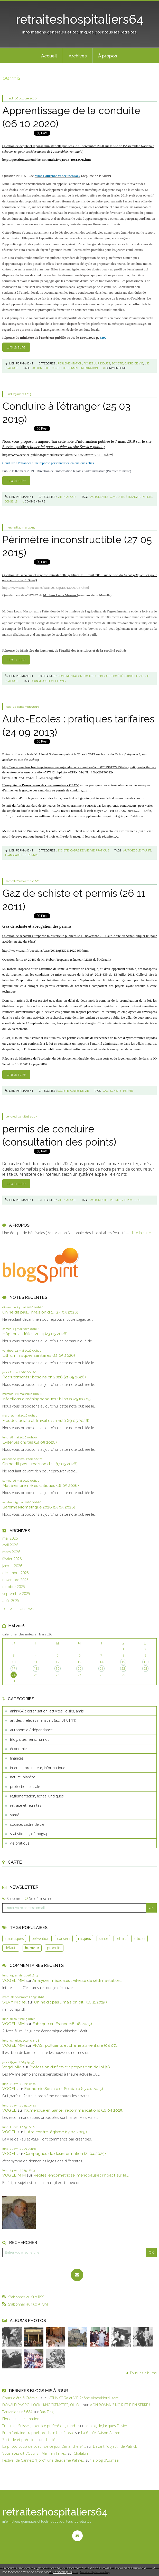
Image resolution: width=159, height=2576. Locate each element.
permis (73, 368)
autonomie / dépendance (31, 1729)
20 (79, 1668)
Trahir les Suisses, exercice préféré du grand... (39, 2425)
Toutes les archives (18, 1608)
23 (145, 1668)
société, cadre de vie (27, 1824)
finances (17, 1758)
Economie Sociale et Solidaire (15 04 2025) (63, 2088)
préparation (88, 368)
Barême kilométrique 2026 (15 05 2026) (38, 1507)
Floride (8, 2418)
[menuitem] (49, 56)
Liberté (49, 2439)
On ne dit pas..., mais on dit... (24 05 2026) (40, 1312)
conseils (63, 1938)
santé (14, 1814)
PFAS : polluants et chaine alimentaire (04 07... (75, 2045)
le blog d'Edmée (105, 2460)
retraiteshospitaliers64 (79, 19)
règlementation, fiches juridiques (37, 1796)
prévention (40, 1938)
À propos (107, 55)
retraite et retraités (25, 1805)
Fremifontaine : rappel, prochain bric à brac (38, 2432)
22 (123, 1668)
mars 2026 (11, 1552)
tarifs (146, 850)
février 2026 (12, 1559)
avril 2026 (10, 1545)
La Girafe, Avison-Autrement (104, 2432)
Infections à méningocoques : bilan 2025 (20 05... (47, 1398)
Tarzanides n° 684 (17, 2411)
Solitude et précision (19, 2439)
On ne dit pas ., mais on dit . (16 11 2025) (70, 2002)
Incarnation (30, 2418)
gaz (106, 1090)
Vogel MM (12, 2067)
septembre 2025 (16, 1593)
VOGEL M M (14, 2175)
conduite (59, 368)
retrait (121, 1938)
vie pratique (20, 1843)
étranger (133, 496)
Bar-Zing (46, 2411)
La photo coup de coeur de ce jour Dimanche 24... (44, 2446)
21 (101, 1668)
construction (43, 681)
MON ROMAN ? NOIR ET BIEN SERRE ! (119, 2404)
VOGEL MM (13, 1980)
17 (13, 1668)
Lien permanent (19, 363)
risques (84, 1938)
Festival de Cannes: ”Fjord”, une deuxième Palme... (43, 2460)
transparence (15, 855)
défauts (11, 1947)
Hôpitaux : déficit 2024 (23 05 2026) (35, 1333)
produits (54, 1947)
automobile (41, 368)
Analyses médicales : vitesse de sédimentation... (77, 1980)
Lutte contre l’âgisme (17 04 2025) (55, 2131)
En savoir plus (62, 2572)
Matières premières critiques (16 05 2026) (40, 1485)
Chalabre (81, 2453)
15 (123, 1662)
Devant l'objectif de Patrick (115, 2446)
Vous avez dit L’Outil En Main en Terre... (34, 2453)
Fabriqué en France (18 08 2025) (62, 2023)
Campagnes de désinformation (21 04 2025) (65, 2153)
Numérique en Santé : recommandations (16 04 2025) (74, 2110)
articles (139, 1938)
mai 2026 (10, 1538)
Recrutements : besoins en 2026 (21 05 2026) (44, 1377)
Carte (15, 1862)
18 (36, 1668)
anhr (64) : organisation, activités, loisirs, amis (47, 1711)
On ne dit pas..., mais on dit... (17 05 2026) (40, 1463)
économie (18, 1748)
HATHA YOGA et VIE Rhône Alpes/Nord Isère (83, 2397)
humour (32, 1947)
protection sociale (25, 1786)
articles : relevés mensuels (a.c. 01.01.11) (43, 1720)
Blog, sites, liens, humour (30, 1739)
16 (145, 1662)
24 (13, 1675)
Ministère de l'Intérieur (40, 1174)
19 (57, 1668)
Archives (78, 55)
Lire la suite (141, 1232)
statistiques (14, 1938)
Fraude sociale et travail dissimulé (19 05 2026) (45, 1420)
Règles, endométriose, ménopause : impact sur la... (81, 2175)
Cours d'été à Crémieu (21, 2397)
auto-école (132, 850)
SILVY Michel (14, 2002)
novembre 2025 (15, 1579)
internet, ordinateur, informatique (37, 1767)
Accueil (49, 55)
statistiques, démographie (31, 1833)
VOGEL (9, 2088)
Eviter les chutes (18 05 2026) (29, 1442)
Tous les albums (143, 2372)
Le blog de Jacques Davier (106, 2425)
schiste (115, 1090)
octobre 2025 (13, 1586)
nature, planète (22, 1777)
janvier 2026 (12, 1566)
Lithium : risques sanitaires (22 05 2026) (38, 1355)
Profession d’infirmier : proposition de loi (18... (70, 2067)
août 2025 (10, 1600)
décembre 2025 (15, 1573)
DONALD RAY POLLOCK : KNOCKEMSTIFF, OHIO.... (42, 2404)
